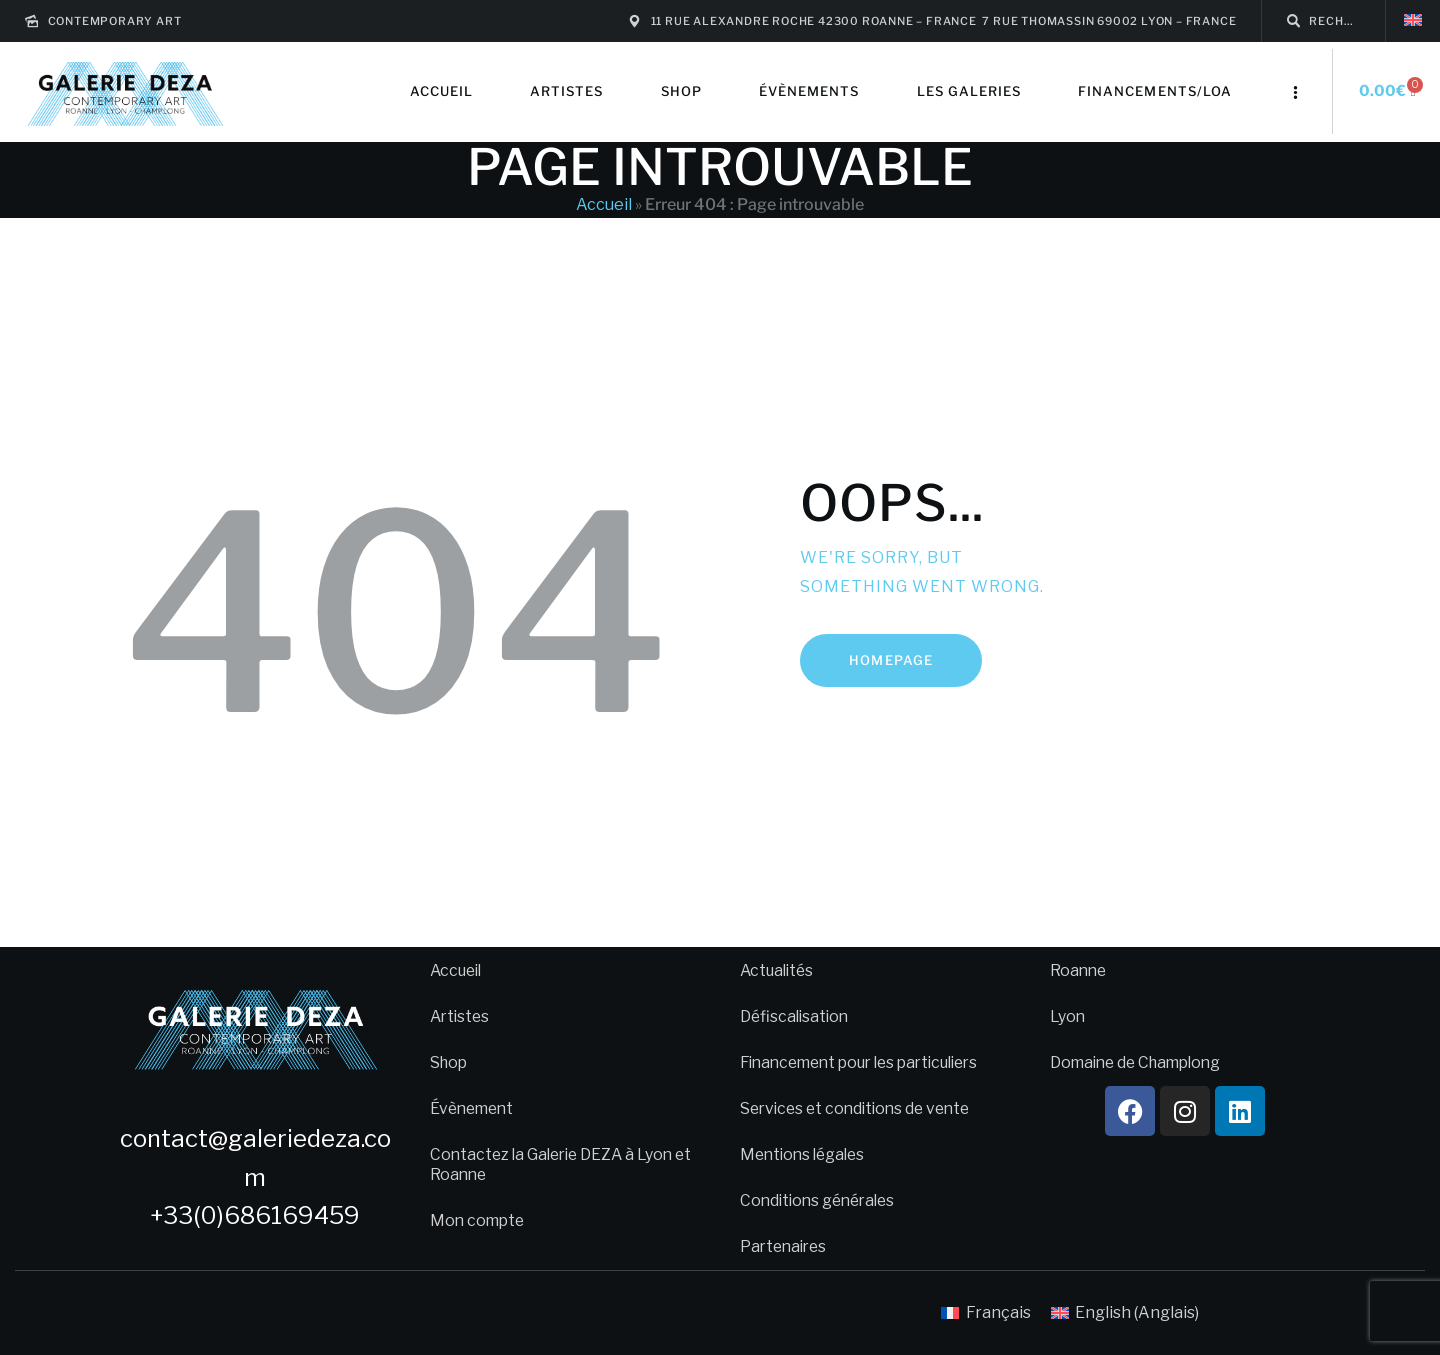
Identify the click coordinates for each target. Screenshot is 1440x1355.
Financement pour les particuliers (869, 1062)
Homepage (890, 660)
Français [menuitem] (998, 1312)
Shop (450, 1062)
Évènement (474, 1108)
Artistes (461, 1016)
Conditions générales (822, 1200)
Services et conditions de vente (861, 1108)
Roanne (1079, 970)
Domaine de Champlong (1140, 1062)
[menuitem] (1413, 20)
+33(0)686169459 (255, 1215)
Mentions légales (806, 1154)
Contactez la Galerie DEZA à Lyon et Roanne (556, 1164)
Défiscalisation (796, 1016)
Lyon (1068, 1016)
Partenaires (786, 1246)
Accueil (604, 204)
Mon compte (479, 1220)
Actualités (779, 970)
